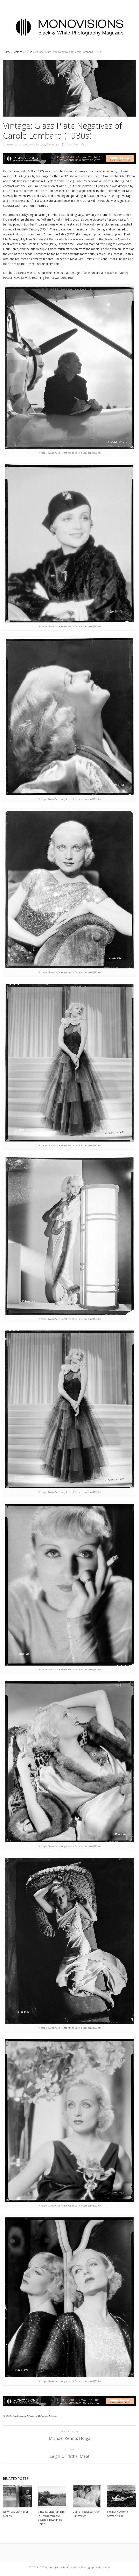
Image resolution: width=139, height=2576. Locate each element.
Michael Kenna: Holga (69, 2438)
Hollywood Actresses (47, 2416)
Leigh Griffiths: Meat (70, 2456)
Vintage (18, 52)
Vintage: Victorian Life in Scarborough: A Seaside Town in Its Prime (51, 2518)
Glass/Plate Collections (32, 144)
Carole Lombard (20, 2416)
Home (7, 52)
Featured (33, 2416)
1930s (28, 52)
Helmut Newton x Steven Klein (117, 2514)
